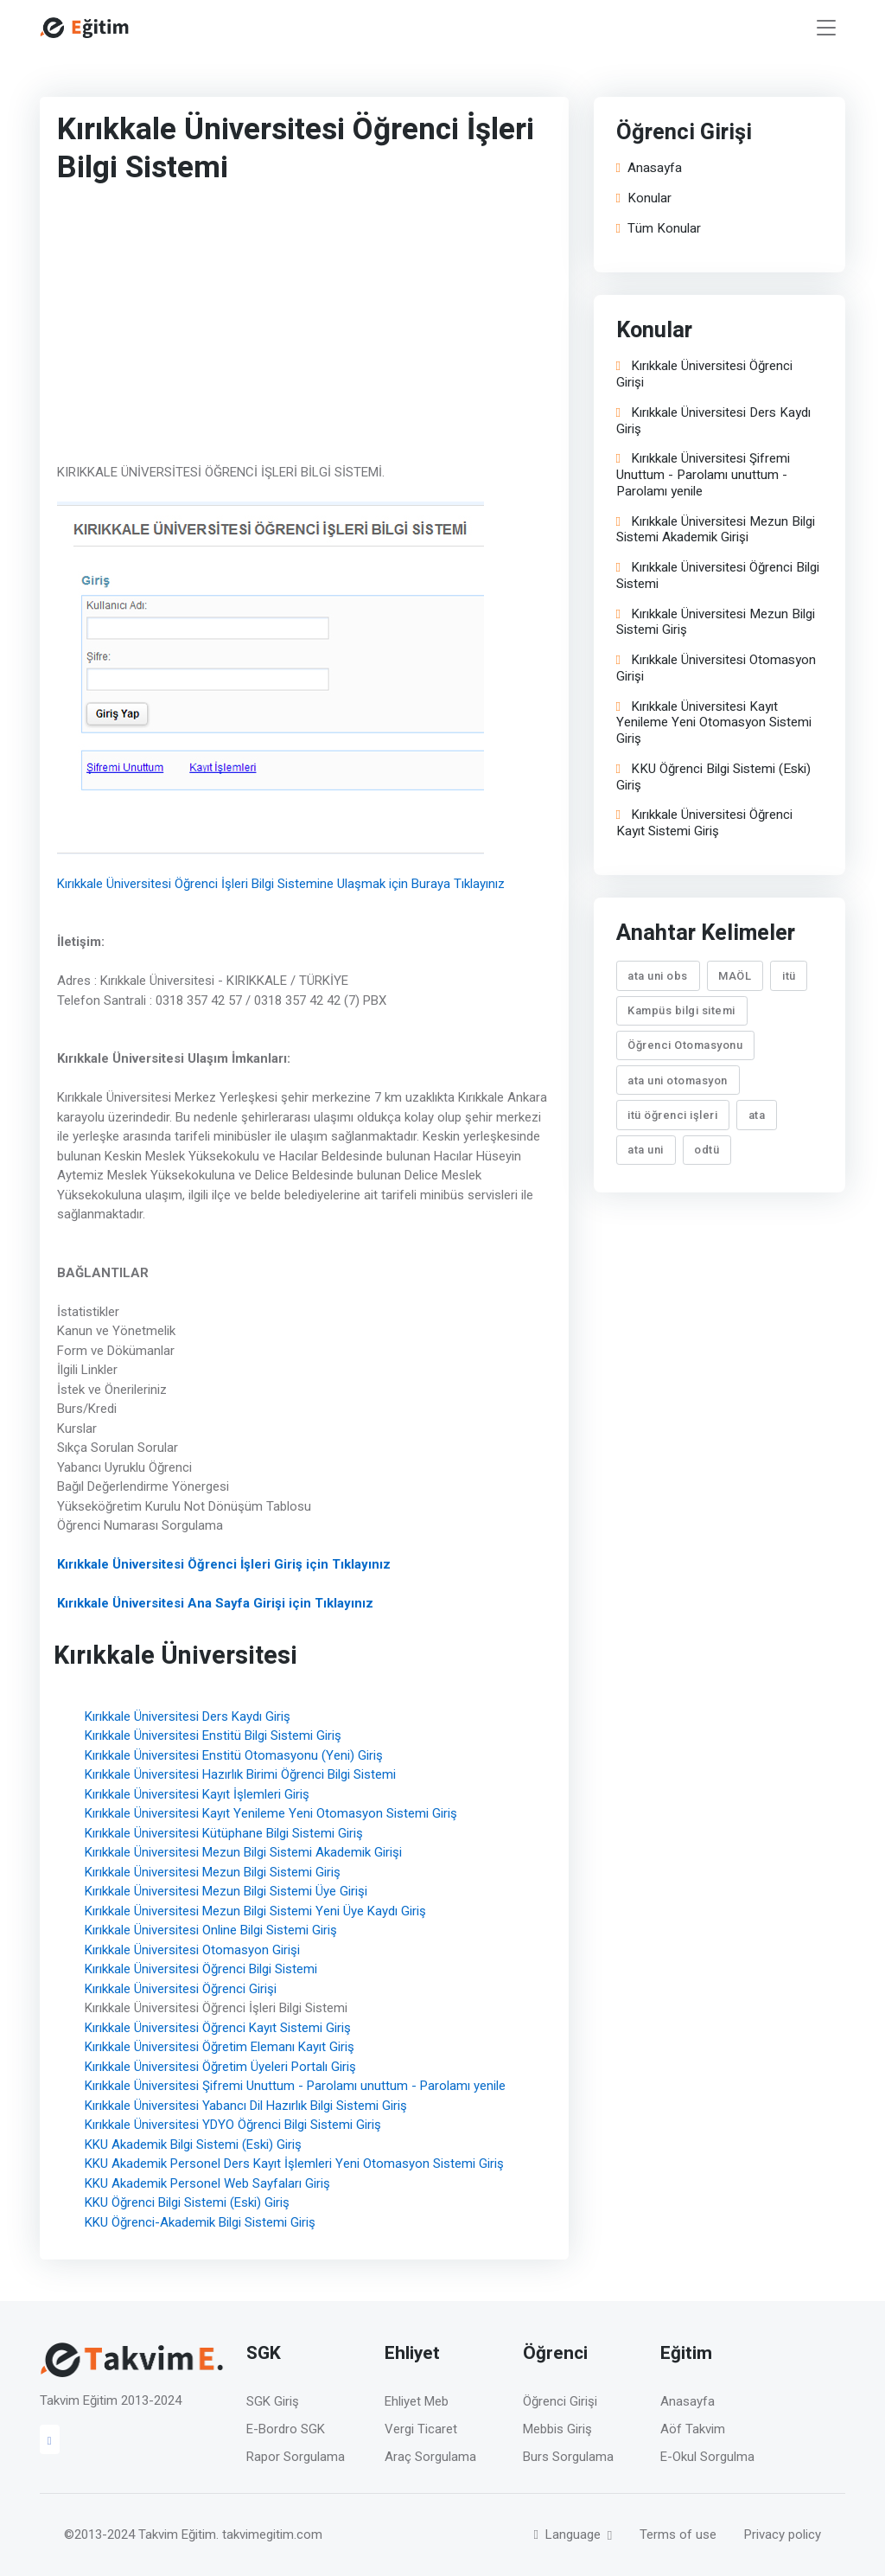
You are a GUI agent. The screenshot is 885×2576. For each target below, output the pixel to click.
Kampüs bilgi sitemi (682, 1010)
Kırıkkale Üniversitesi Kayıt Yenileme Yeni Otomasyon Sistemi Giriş (271, 1813)
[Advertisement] (294, 327)
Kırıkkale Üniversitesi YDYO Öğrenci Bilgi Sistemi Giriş (233, 2124)
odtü (707, 1149)
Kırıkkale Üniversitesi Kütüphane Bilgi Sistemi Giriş (224, 1833)
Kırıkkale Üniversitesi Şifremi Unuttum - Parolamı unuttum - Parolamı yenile (295, 2085)
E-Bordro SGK (285, 2429)
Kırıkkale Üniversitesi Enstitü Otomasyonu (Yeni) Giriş (234, 1755)
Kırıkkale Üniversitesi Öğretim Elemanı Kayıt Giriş (219, 2047)
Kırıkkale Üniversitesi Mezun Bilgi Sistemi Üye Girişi (226, 1891)
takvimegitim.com (272, 2534)
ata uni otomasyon (678, 1079)
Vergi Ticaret (421, 2429)
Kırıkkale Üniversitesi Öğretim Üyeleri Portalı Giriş (220, 2066)
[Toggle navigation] (826, 28)
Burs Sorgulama (568, 2456)
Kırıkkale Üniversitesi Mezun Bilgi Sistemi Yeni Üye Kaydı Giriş (255, 1911)
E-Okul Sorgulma (707, 2456)
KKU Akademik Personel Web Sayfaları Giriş (207, 2183)
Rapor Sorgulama (295, 2456)
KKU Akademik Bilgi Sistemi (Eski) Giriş (193, 2144)
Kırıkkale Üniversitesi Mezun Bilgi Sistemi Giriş (213, 1872)
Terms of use (678, 2534)
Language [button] (569, 2534)
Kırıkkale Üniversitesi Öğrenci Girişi (181, 1989)
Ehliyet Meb (417, 2401)
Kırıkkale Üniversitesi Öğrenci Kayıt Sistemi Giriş (218, 2028)
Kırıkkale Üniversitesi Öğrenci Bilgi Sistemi (201, 1969)
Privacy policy (782, 2534)
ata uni (646, 1149)
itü (789, 975)
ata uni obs (658, 975)
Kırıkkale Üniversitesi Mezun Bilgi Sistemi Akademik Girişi (243, 1852)
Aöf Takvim (692, 2429)
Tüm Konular (658, 229)
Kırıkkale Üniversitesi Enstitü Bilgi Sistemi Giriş (213, 1735)
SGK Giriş (272, 2401)
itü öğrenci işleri (673, 1115)
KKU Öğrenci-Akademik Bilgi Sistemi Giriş (200, 2222)
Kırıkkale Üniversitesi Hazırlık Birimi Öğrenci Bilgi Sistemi (240, 1774)
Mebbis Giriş (557, 2429)
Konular (644, 198)
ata (757, 1115)
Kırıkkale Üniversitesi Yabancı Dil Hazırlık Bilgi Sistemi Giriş (246, 2105)
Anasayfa (649, 168)
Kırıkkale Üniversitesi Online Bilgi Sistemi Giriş (211, 1930)
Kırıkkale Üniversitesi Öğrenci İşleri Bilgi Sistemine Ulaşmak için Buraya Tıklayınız (281, 884)
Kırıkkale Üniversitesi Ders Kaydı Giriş (187, 1716)
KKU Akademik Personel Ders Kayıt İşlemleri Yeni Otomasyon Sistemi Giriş (294, 2163)
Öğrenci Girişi (560, 2401)
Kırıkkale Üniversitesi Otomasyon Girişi (192, 1950)
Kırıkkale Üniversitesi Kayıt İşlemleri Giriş (197, 1794)
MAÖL (735, 975)
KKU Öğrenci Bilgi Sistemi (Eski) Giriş (187, 2202)
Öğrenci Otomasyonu (685, 1045)
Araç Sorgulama (430, 2456)
